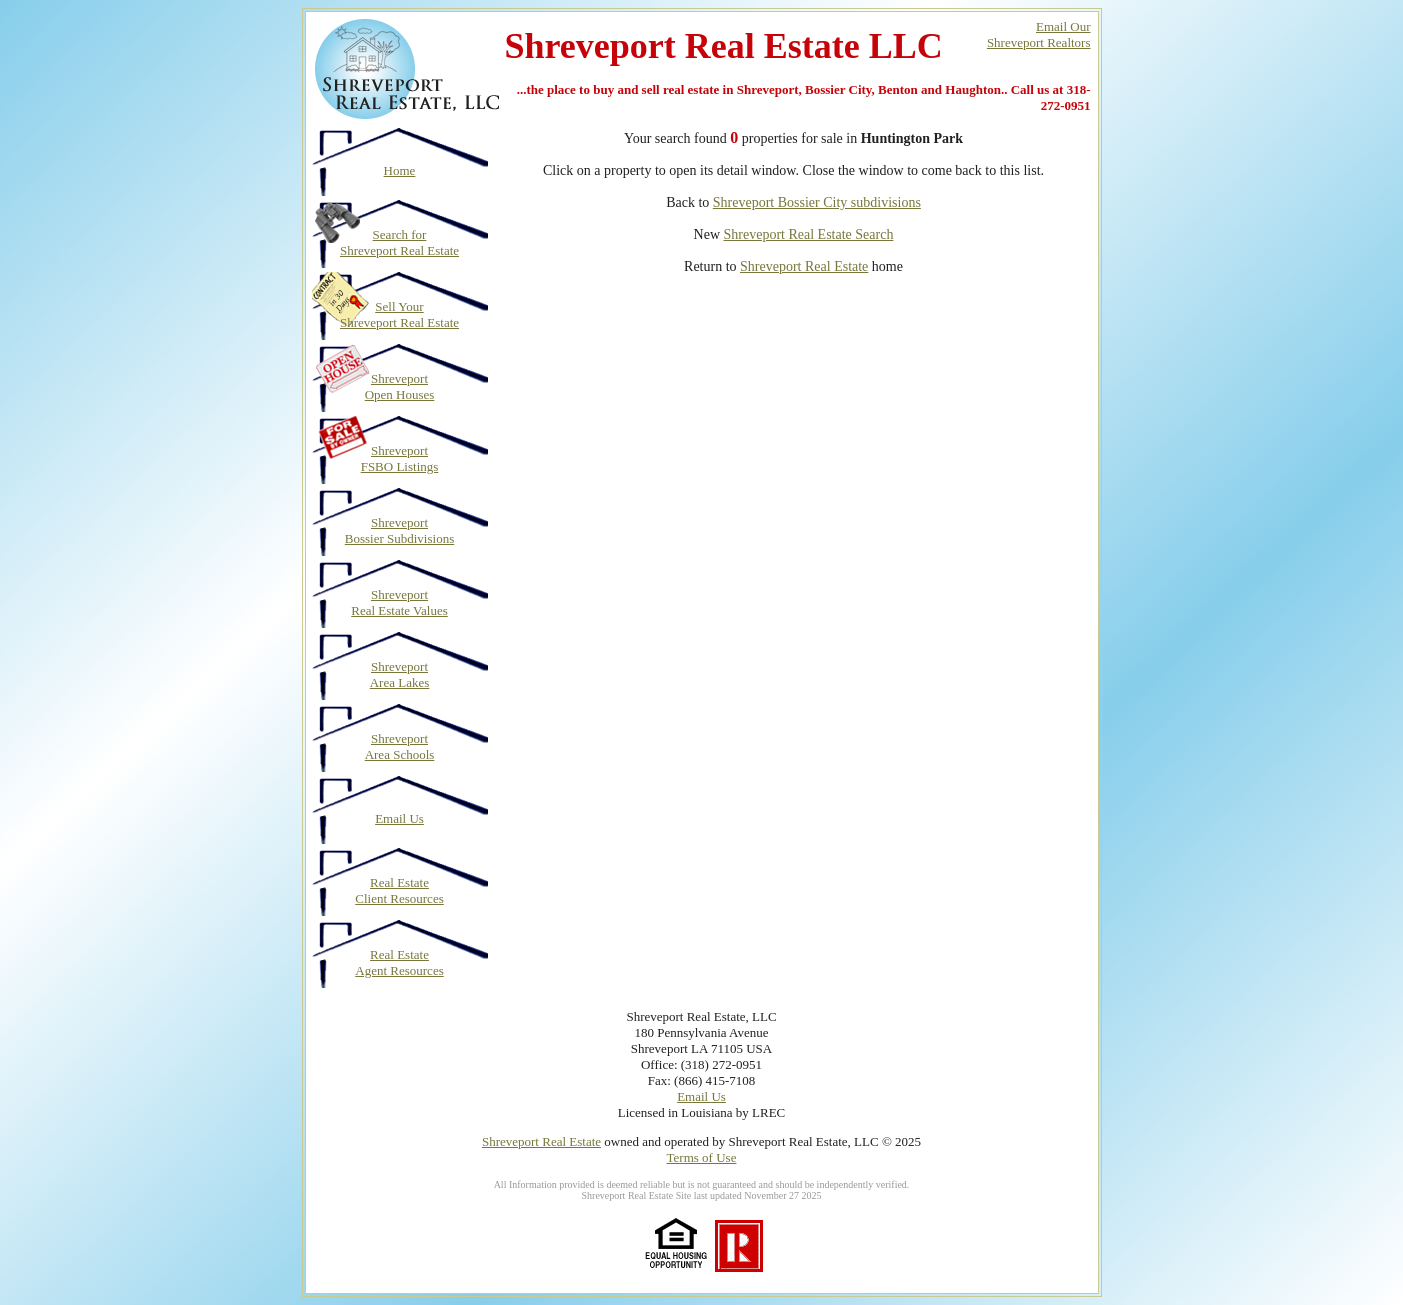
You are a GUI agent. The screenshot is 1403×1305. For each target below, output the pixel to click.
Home (400, 170)
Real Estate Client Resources (399, 890)
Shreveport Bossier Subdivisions (399, 530)
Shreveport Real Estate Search (809, 234)
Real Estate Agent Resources (399, 962)
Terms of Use (702, 1157)
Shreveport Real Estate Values (399, 602)
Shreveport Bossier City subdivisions (817, 202)
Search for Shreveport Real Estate (399, 242)
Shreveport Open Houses (400, 386)
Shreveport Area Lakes (400, 674)
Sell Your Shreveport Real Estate (399, 314)
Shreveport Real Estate (804, 266)
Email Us (399, 818)
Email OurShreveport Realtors (1039, 34)
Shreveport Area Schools (400, 746)
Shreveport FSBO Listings (400, 458)
